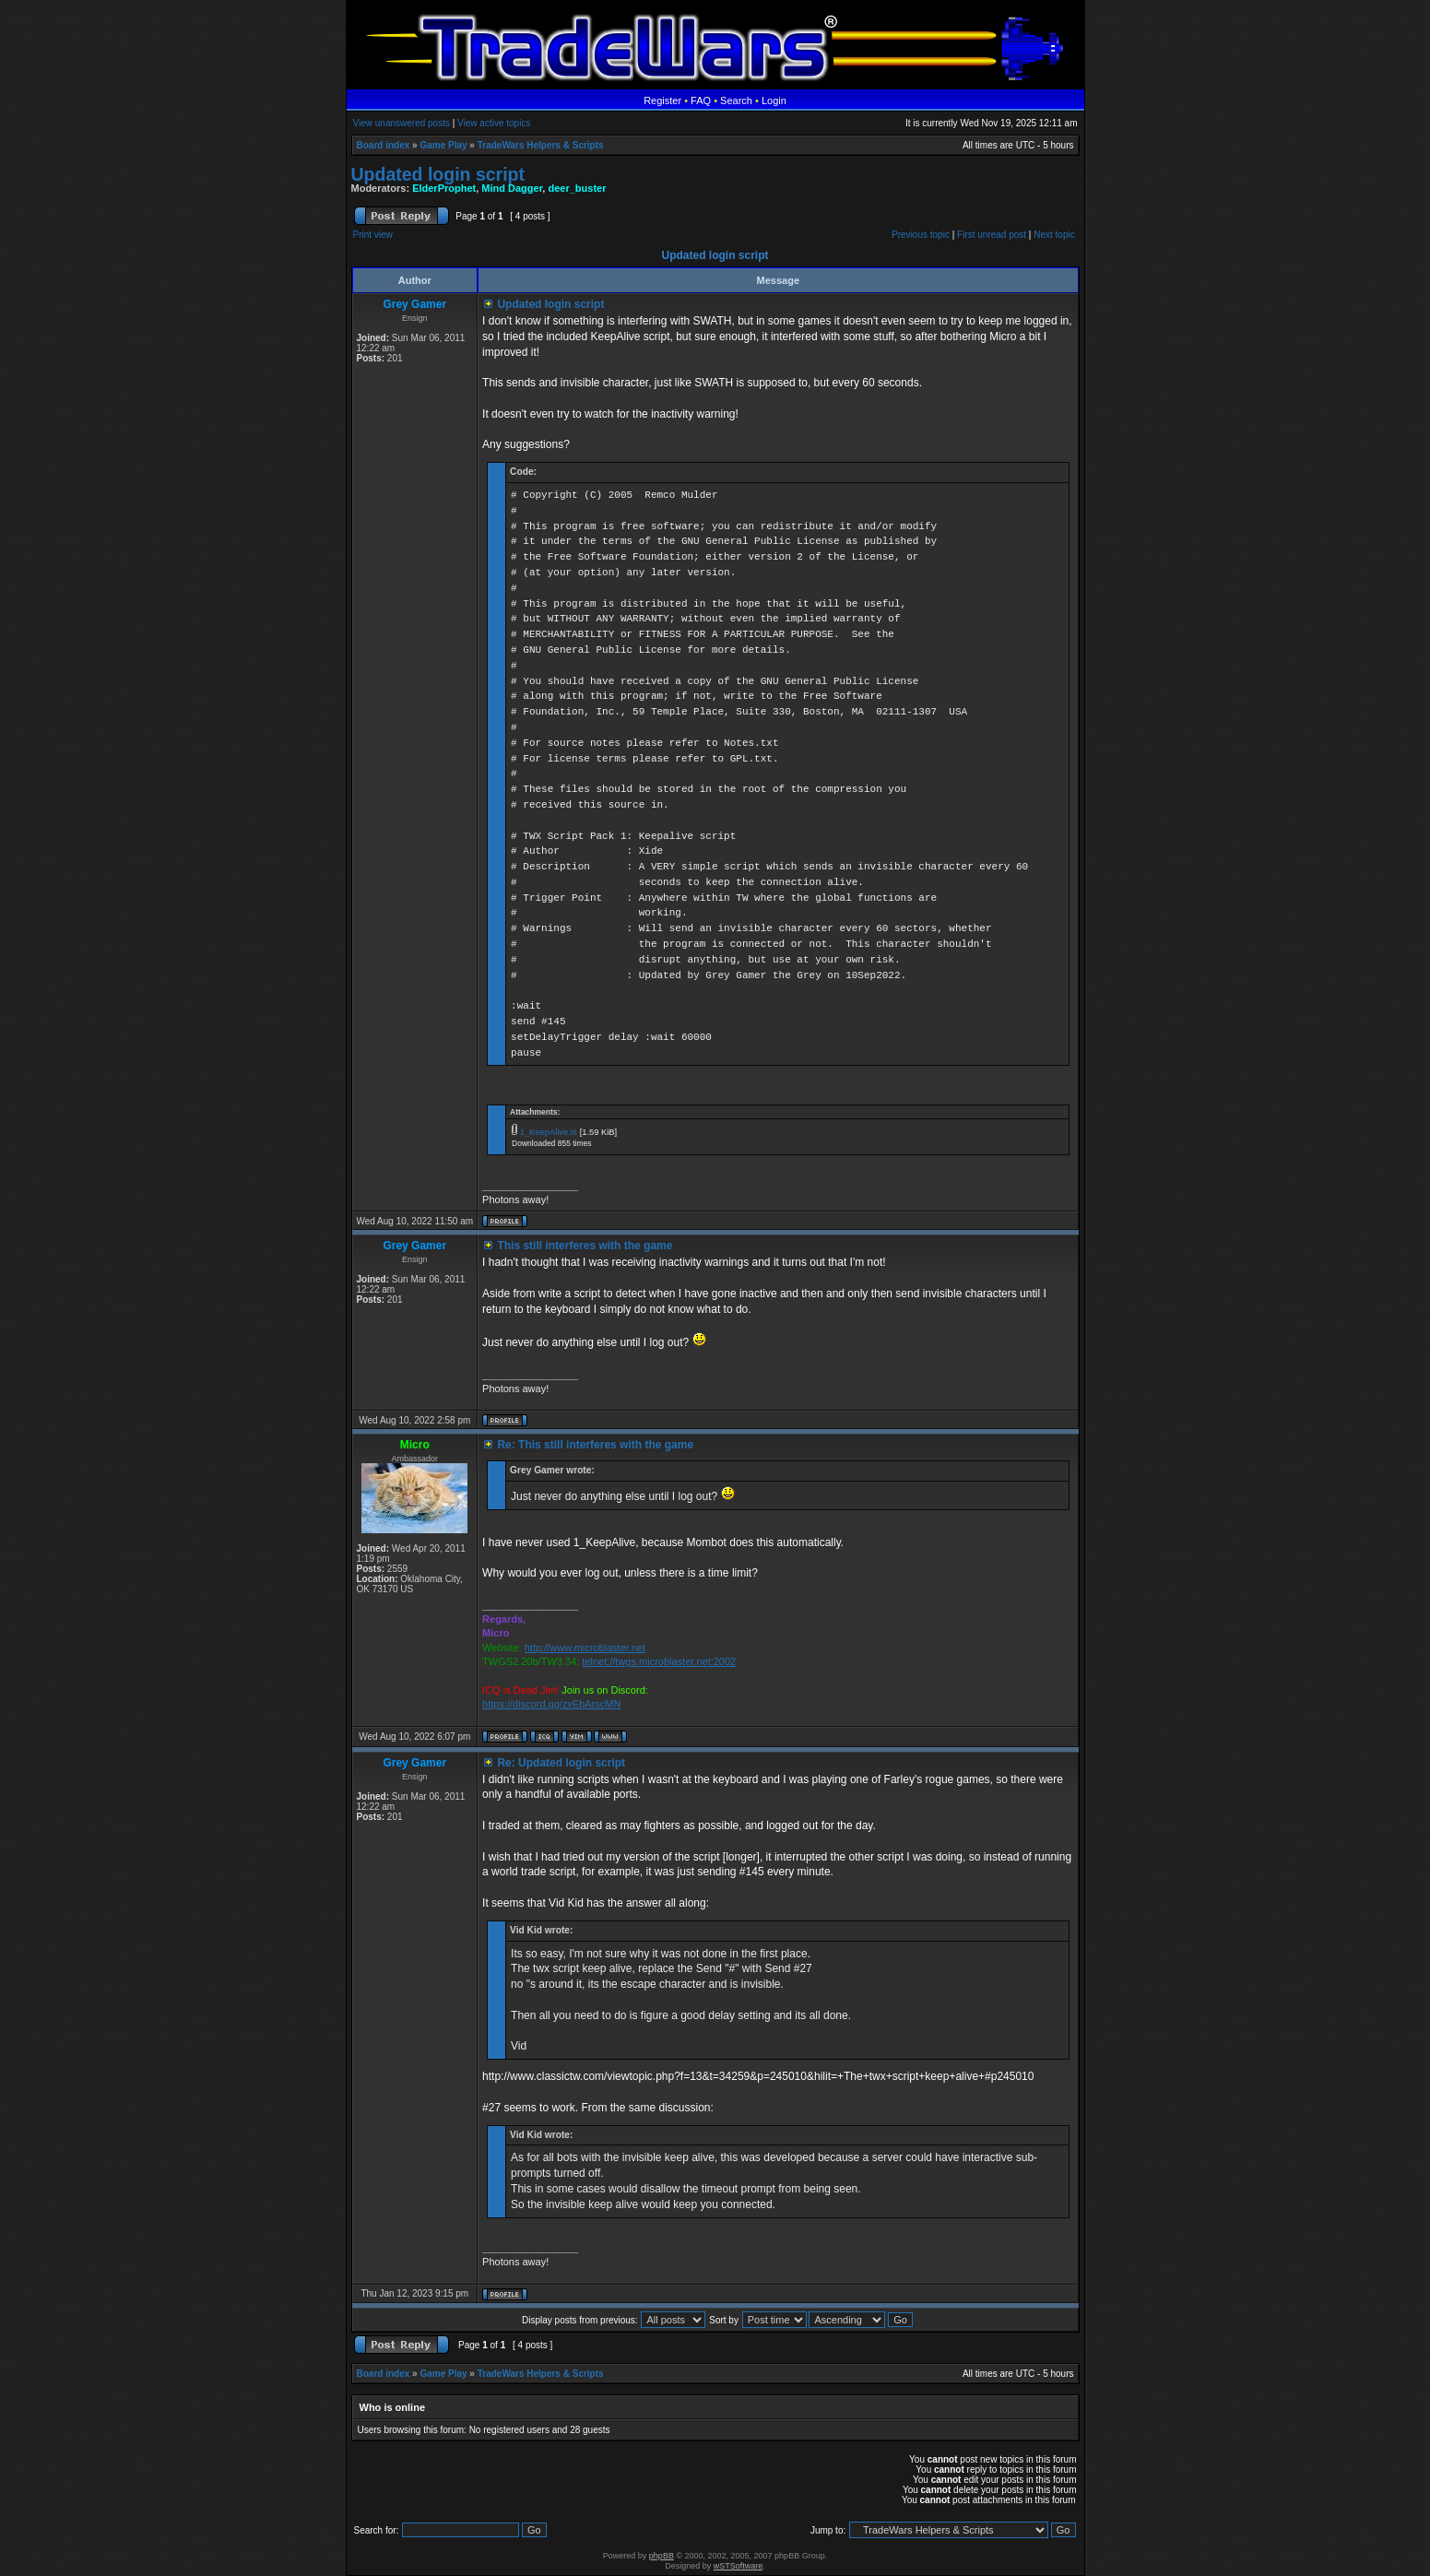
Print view (373, 235)
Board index (383, 145)
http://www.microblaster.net (585, 1647)
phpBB (661, 2555)
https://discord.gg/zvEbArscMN (551, 1703)
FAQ (701, 100)
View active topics (493, 123)
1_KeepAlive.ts (548, 1132)
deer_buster (577, 188)
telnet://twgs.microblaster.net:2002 (659, 1661)
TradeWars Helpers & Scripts (541, 145)
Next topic (1054, 235)
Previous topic (921, 235)
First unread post (991, 235)
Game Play (443, 145)
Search (736, 100)
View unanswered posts (401, 123)
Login (774, 100)
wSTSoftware (738, 2565)
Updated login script (438, 174)
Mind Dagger (511, 188)
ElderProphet (444, 188)
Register (662, 100)
